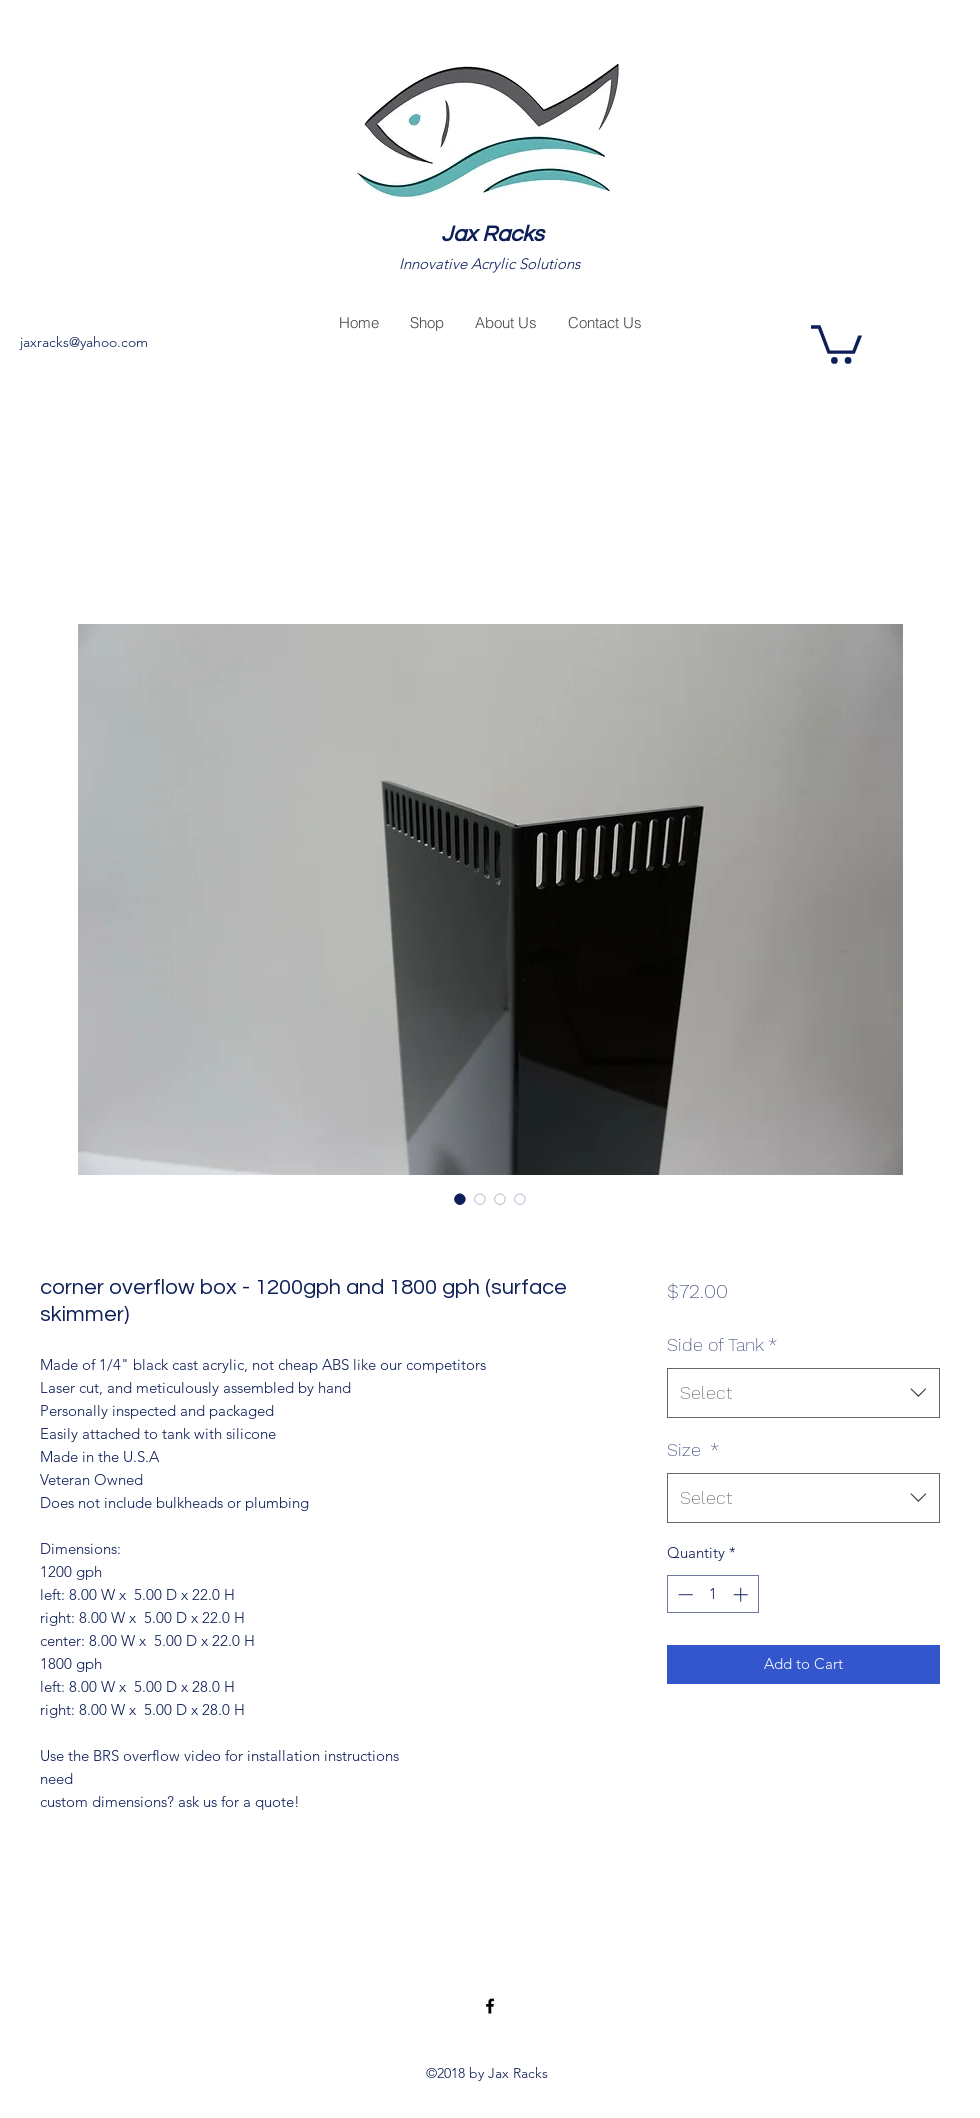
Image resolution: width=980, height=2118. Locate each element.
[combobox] (803, 1393)
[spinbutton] (712, 1594)
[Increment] (742, 1594)
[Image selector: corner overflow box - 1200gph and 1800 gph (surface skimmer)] (460, 1199)
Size (693, 1449)
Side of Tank (722, 1344)
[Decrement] (683, 1594)
